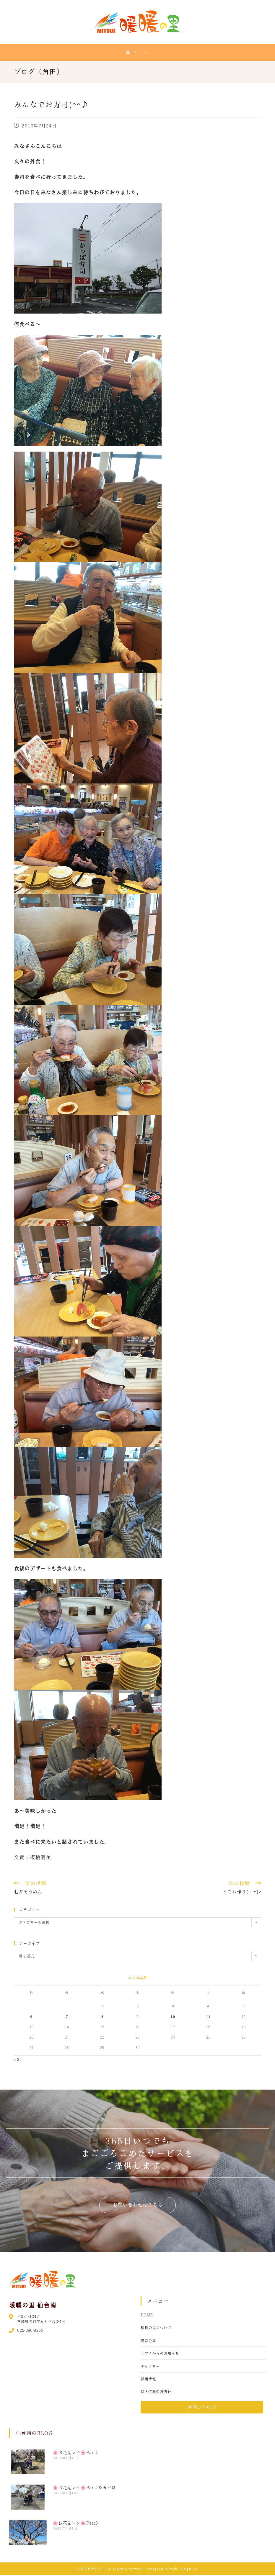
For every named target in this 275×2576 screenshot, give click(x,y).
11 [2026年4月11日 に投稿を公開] (208, 2018)
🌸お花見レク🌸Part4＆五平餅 (84, 2489)
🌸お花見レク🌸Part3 (75, 2524)
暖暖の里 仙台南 (32, 2306)
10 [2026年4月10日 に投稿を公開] (172, 2018)
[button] (137, 2206)
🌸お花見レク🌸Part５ (76, 2454)
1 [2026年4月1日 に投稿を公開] (102, 2007)
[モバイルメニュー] (137, 53)
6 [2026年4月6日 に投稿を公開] (31, 2018)
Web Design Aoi (184, 2570)
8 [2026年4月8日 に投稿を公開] (102, 2018)
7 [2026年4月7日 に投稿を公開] (67, 2018)
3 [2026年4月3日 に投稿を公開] (173, 2007)
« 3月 (18, 2061)
